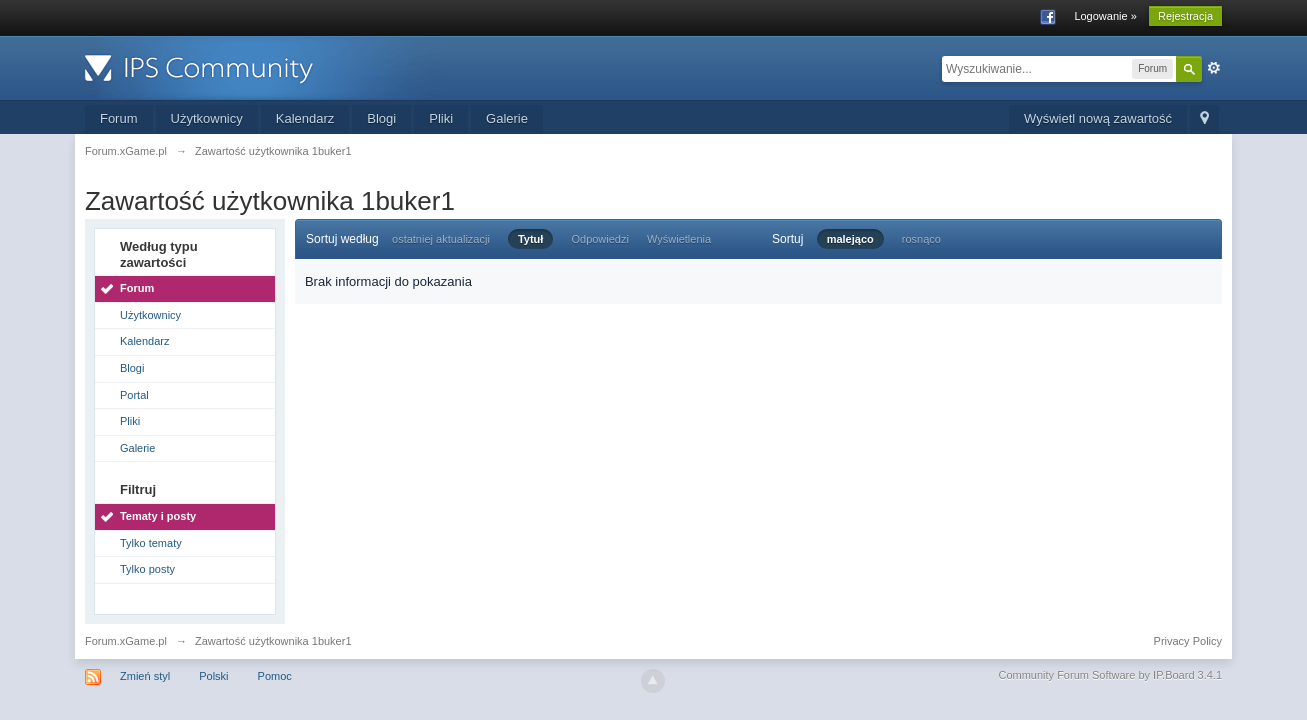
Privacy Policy (1188, 641)
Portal (134, 395)
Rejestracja (1185, 16)
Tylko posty (147, 569)
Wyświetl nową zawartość (1098, 118)
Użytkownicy (207, 118)
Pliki (441, 118)
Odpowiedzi (599, 239)
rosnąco (921, 239)
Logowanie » (1105, 16)
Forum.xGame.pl (126, 641)
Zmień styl (145, 676)
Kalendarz (305, 118)
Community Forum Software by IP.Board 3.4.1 (1110, 675)
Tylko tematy (151, 543)
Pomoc (275, 676)
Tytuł (530, 239)
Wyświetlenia (679, 239)
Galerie (507, 118)
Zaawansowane (1214, 68)
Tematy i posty (158, 516)
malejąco (850, 239)
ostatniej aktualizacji (441, 239)
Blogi (381, 118)
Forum (119, 118)
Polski (213, 676)
